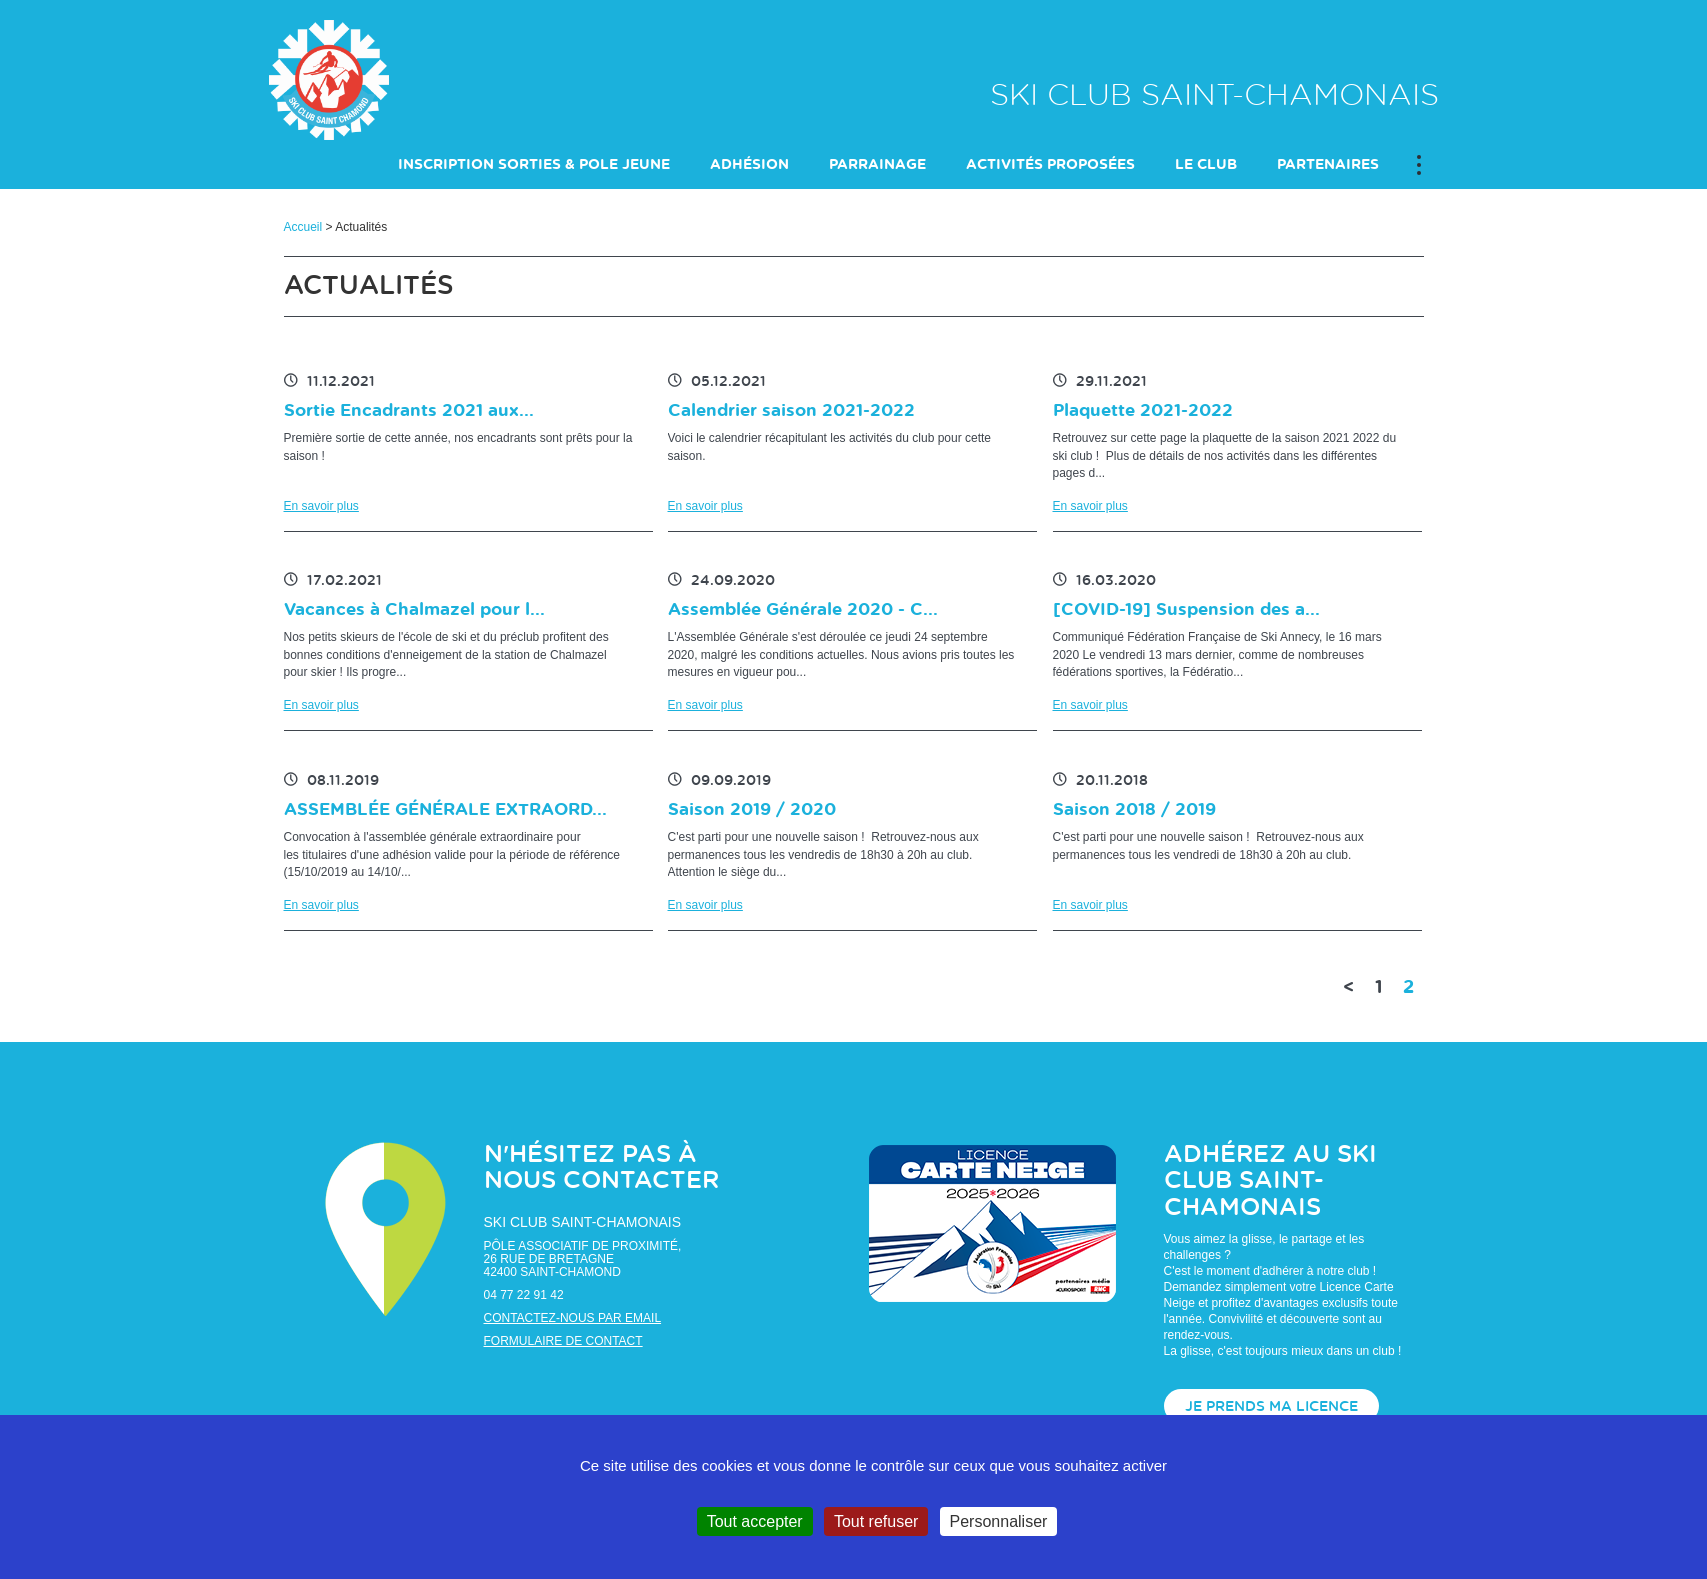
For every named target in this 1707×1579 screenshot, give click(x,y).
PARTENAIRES (1328, 165)
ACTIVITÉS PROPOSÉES (1050, 165)
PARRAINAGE (877, 165)
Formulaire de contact (563, 1341)
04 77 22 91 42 (524, 1295)
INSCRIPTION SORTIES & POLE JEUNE (534, 165)
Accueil (303, 227)
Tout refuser (876, 1521)
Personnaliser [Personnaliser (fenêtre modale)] (999, 1521)
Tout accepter (755, 1521)
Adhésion (749, 165)
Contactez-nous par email (573, 1318)
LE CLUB (1206, 165)
